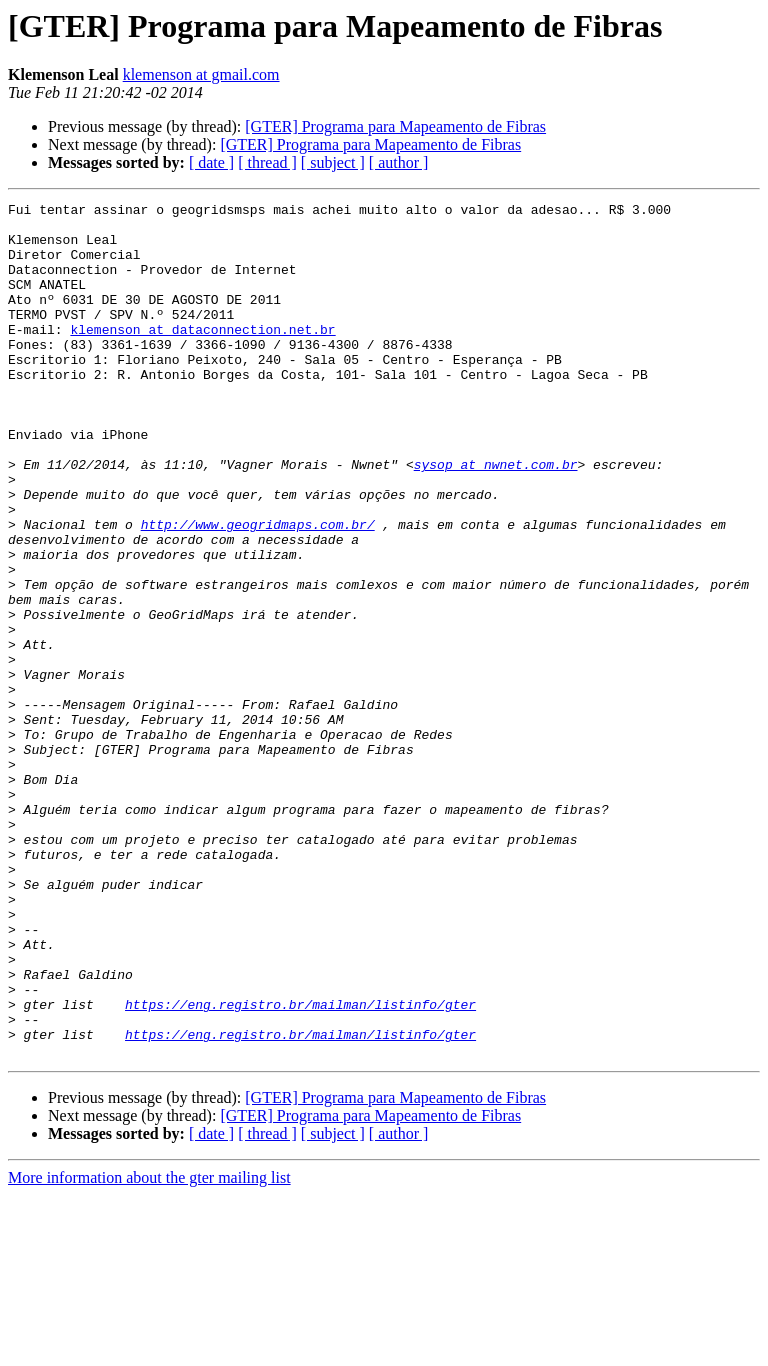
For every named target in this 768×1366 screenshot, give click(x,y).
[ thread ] (267, 162)
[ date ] (211, 162)
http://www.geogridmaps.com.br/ (258, 590)
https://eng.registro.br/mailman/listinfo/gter (300, 1166)
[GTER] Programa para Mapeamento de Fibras (395, 126)
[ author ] (399, 162)
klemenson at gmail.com (201, 74)
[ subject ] (333, 162)
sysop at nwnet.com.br (496, 518)
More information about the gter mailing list (149, 1348)
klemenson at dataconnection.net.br (202, 356)
